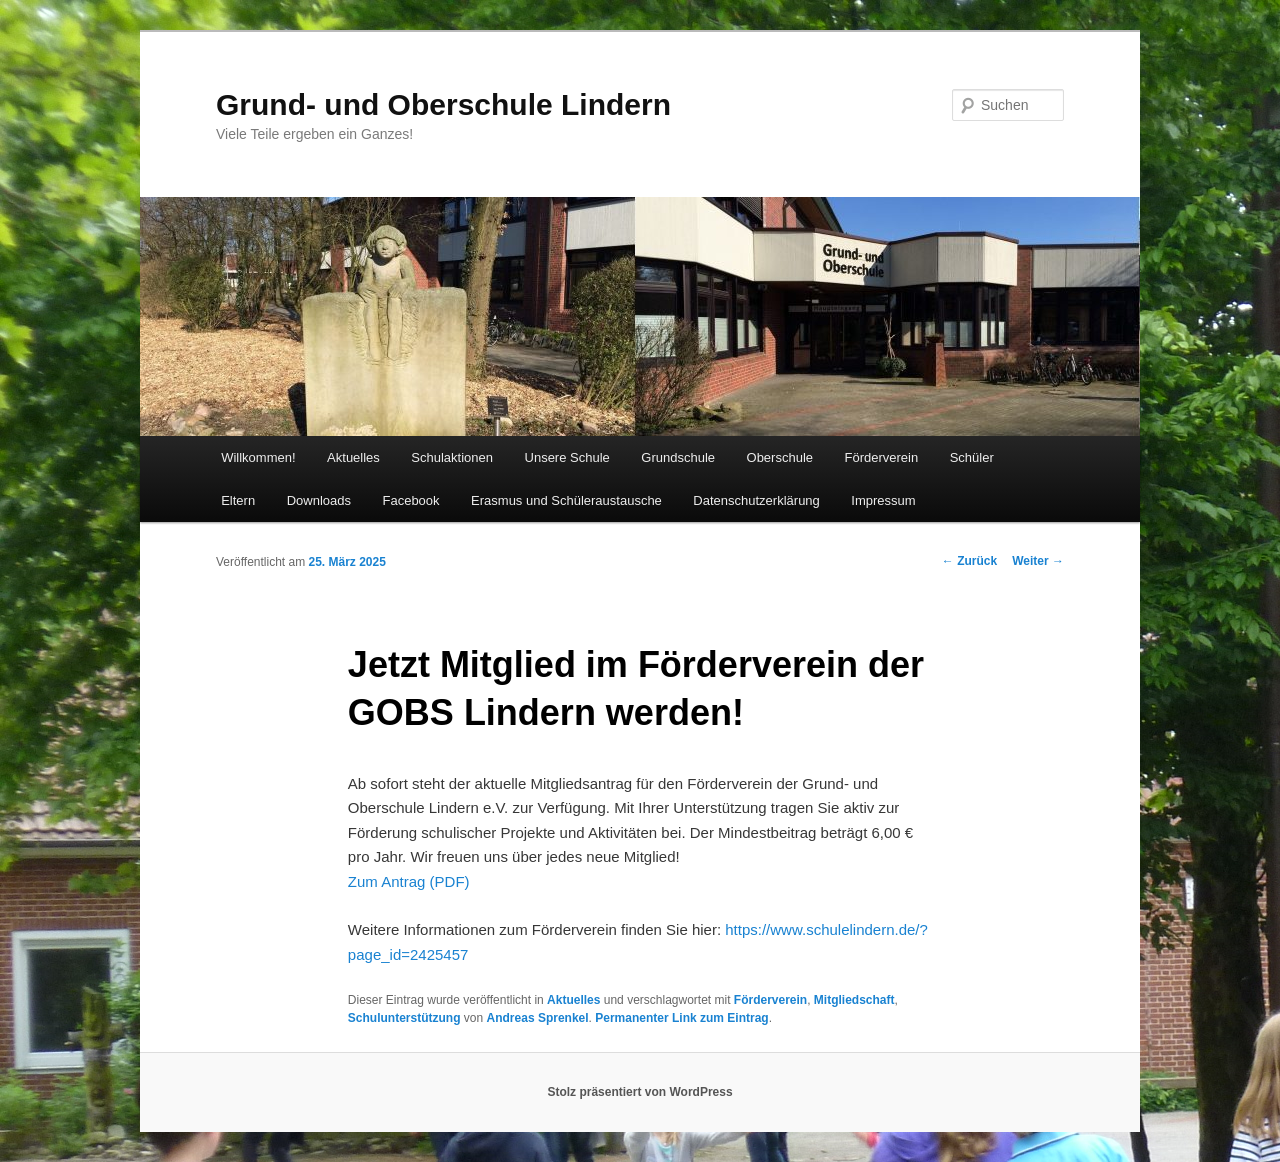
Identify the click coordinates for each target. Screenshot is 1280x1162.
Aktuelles (353, 457)
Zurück (969, 561)
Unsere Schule (567, 457)
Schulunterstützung (404, 1018)
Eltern (238, 500)
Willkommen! (258, 457)
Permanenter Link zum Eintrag (681, 1018)
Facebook (410, 500)
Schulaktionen (452, 457)
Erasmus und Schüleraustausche (566, 500)
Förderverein (882, 457)
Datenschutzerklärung (756, 500)
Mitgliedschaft (854, 1000)
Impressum (883, 500)
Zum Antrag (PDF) (409, 881)
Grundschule (678, 457)
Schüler (972, 457)
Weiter (1038, 561)
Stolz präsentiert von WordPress (639, 1092)
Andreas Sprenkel (538, 1018)
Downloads (319, 500)
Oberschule (780, 457)
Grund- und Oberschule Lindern (443, 104)
